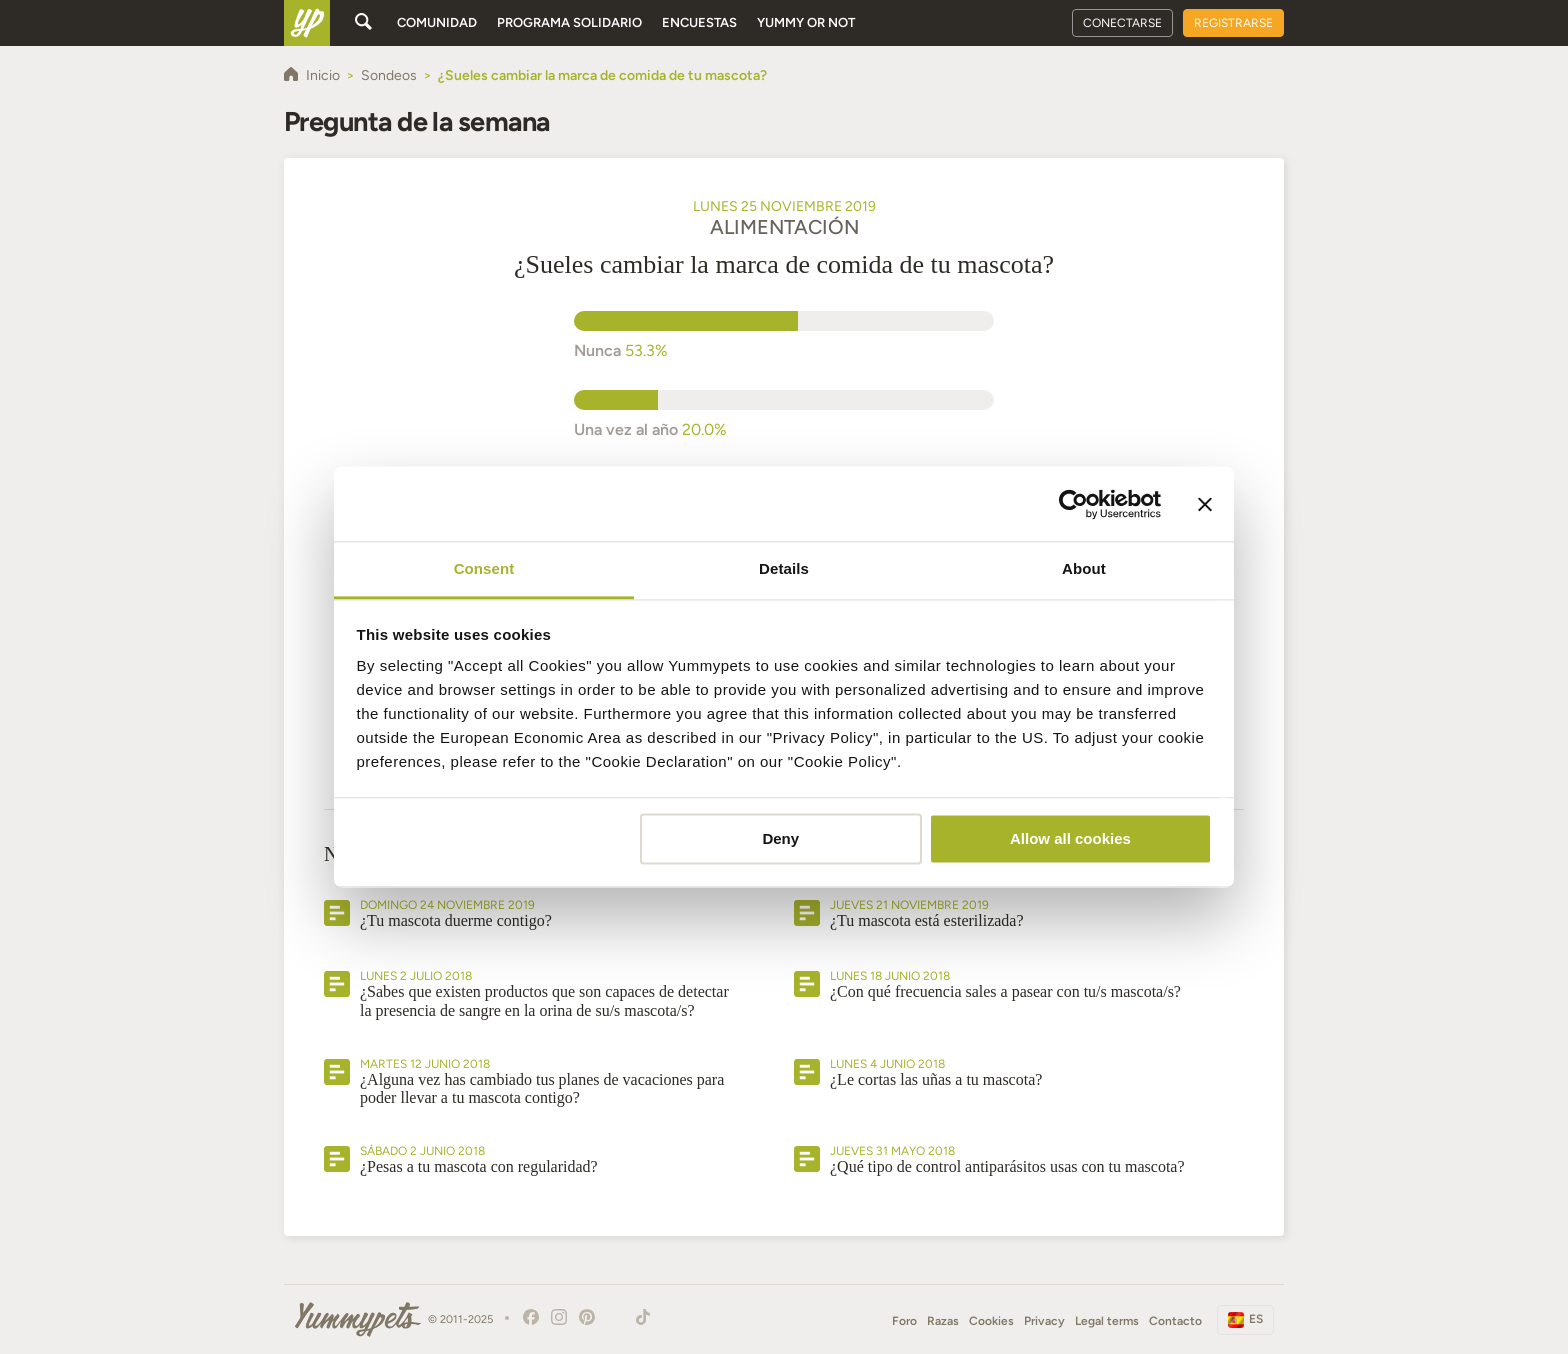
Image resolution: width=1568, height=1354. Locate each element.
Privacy (1044, 1321)
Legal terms (1107, 1321)
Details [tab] (784, 568)
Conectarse (1122, 23)
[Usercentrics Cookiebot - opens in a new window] (1073, 504)
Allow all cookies (1070, 838)
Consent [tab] (484, 568)
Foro (904, 1321)
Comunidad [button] (437, 22)
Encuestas (699, 22)
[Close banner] (1205, 504)
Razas (943, 1321)
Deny (780, 838)
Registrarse (1233, 23)
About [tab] (1084, 568)
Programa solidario (569, 22)
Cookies (991, 1321)
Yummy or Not (806, 22)
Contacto (1175, 1321)
